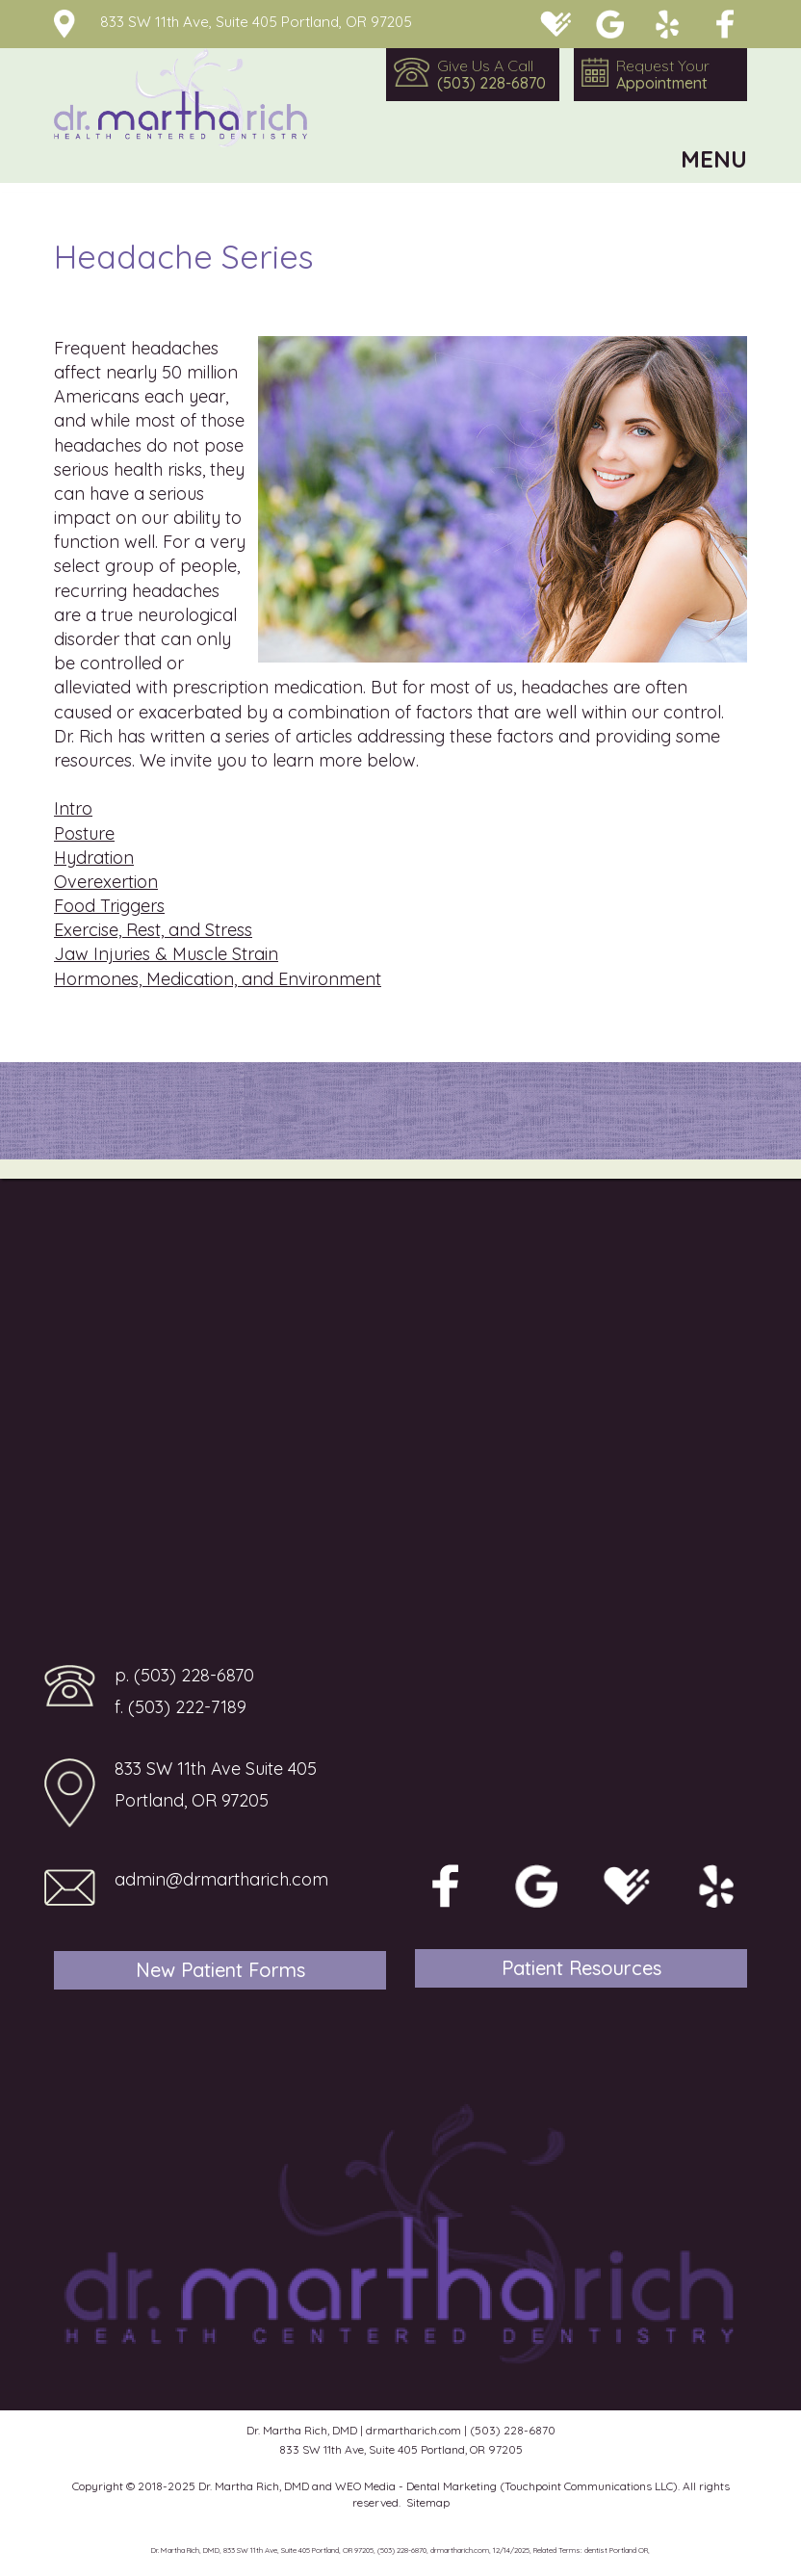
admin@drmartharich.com (221, 1879)
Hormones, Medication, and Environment (217, 979)
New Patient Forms (220, 1970)
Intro (73, 808)
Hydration (94, 857)
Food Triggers (109, 906)
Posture (84, 833)
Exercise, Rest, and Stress (153, 930)
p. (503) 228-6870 (184, 1675)
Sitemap (428, 2502)
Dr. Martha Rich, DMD (253, 2486)
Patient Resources (581, 1968)
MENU (714, 158)
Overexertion (106, 882)
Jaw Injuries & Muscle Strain (166, 954)
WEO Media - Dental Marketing (416, 2486)
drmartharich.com (413, 2430)
